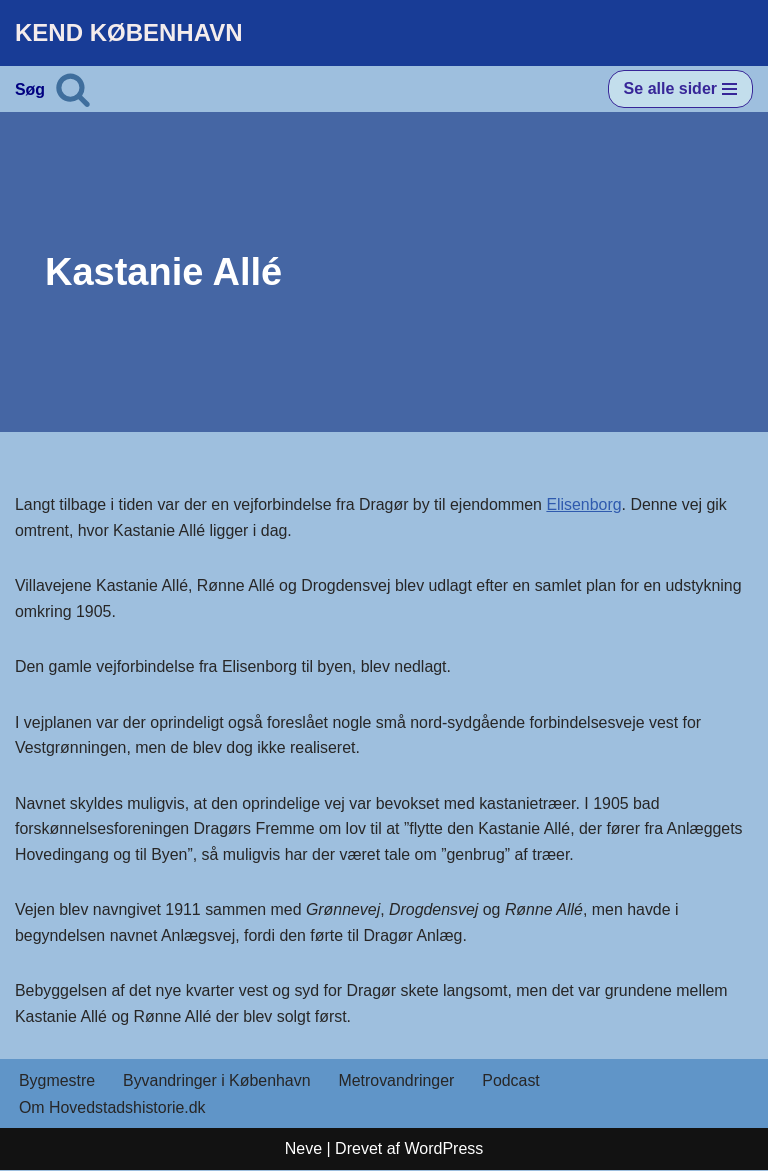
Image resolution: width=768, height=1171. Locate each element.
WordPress (443, 1150)
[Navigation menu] (680, 89)
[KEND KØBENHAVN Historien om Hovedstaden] (129, 33)
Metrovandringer (398, 1082)
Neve (303, 1150)
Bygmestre (57, 1082)
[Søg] (73, 89)
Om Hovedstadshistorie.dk (113, 1108)
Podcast (514, 1082)
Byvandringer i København (217, 1082)
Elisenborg (588, 504)
